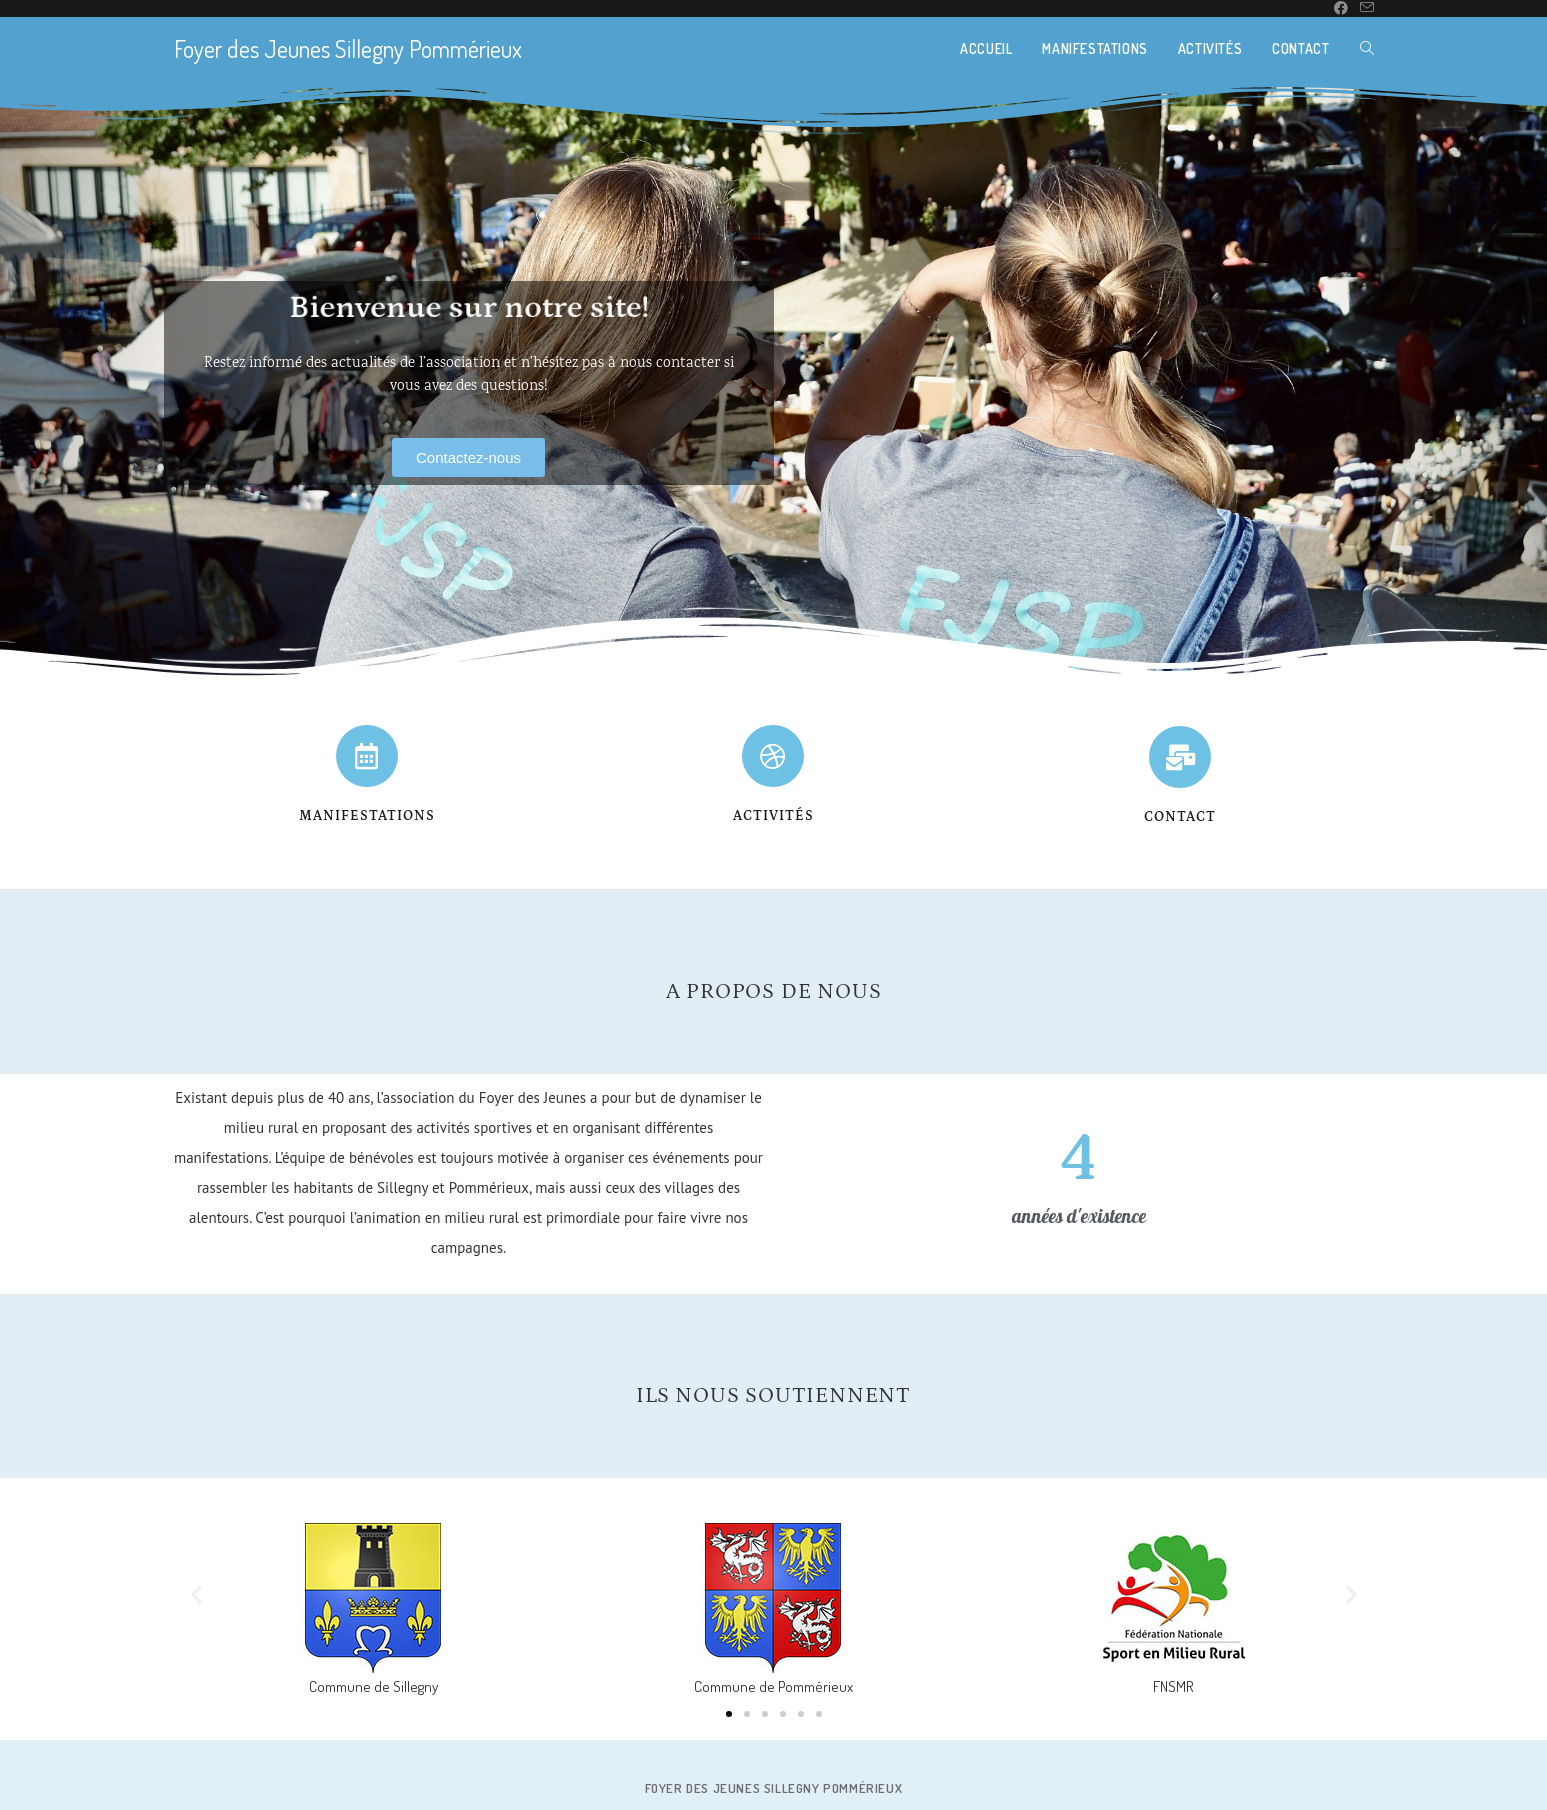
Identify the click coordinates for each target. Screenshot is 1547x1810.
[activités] (773, 756)
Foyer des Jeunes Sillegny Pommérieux (348, 48)
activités (773, 816)
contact (1180, 817)
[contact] (1180, 757)
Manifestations (367, 816)
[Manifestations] (367, 756)
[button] (196, 1593)
